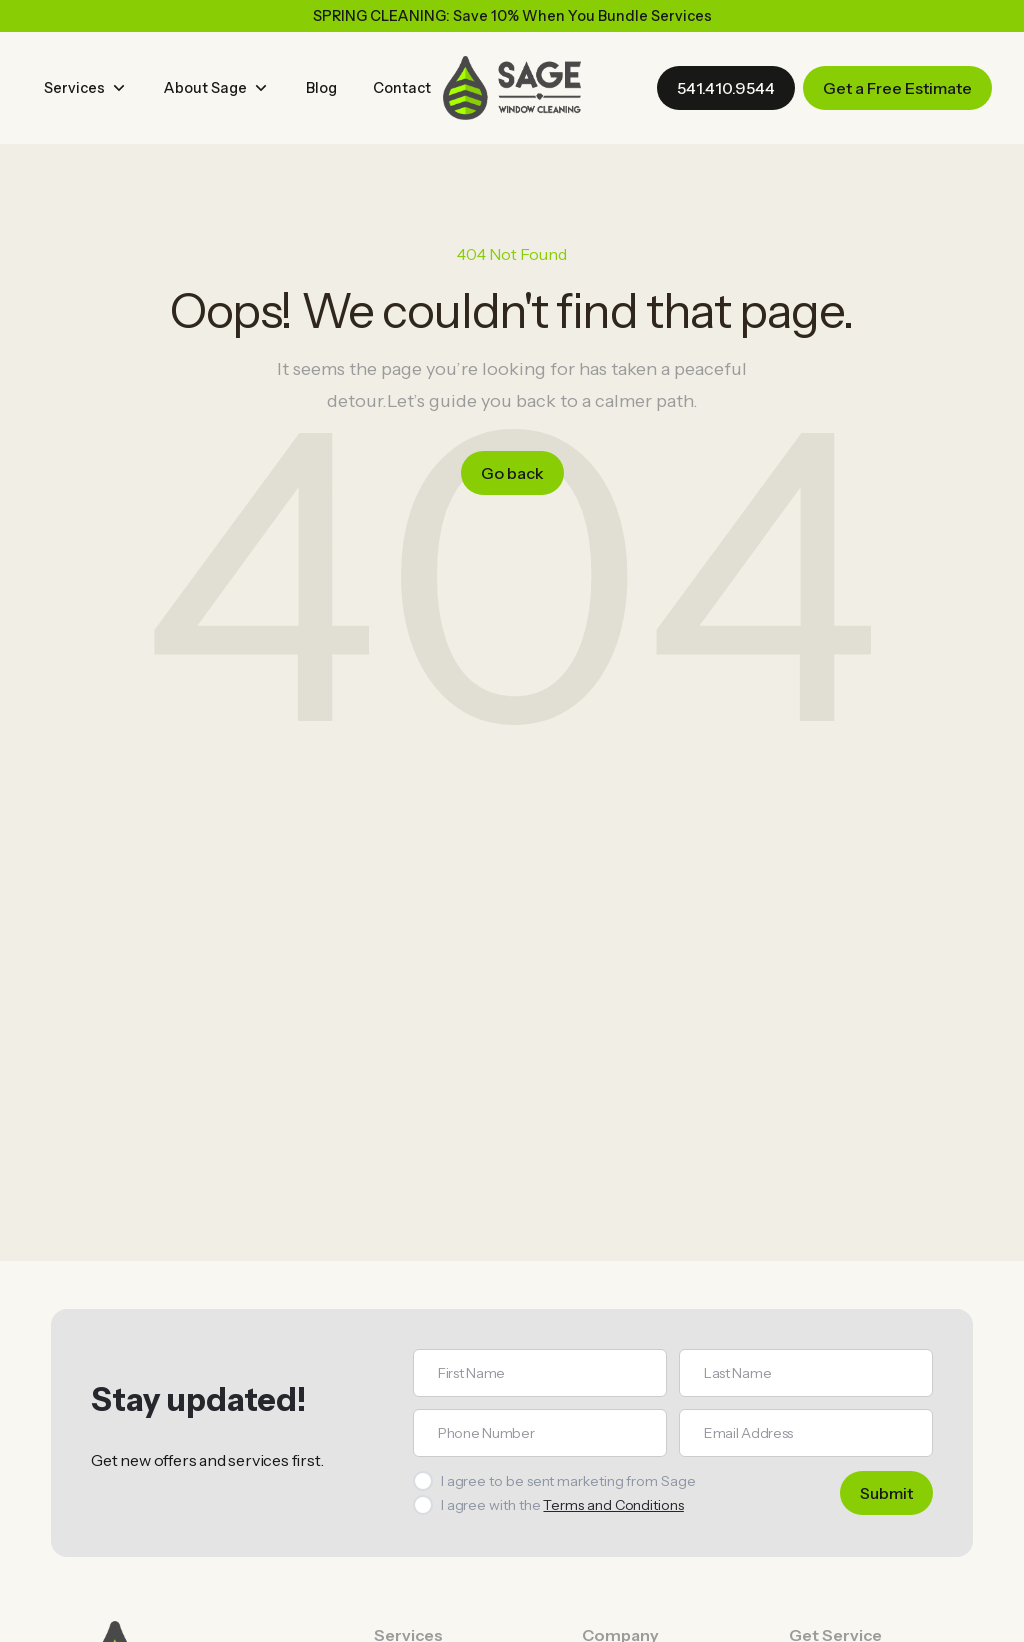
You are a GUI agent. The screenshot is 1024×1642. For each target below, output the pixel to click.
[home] (512, 88)
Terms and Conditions (613, 1505)
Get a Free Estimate (897, 88)
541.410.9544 (726, 88)
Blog (321, 88)
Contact (402, 88)
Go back (512, 473)
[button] (86, 88)
